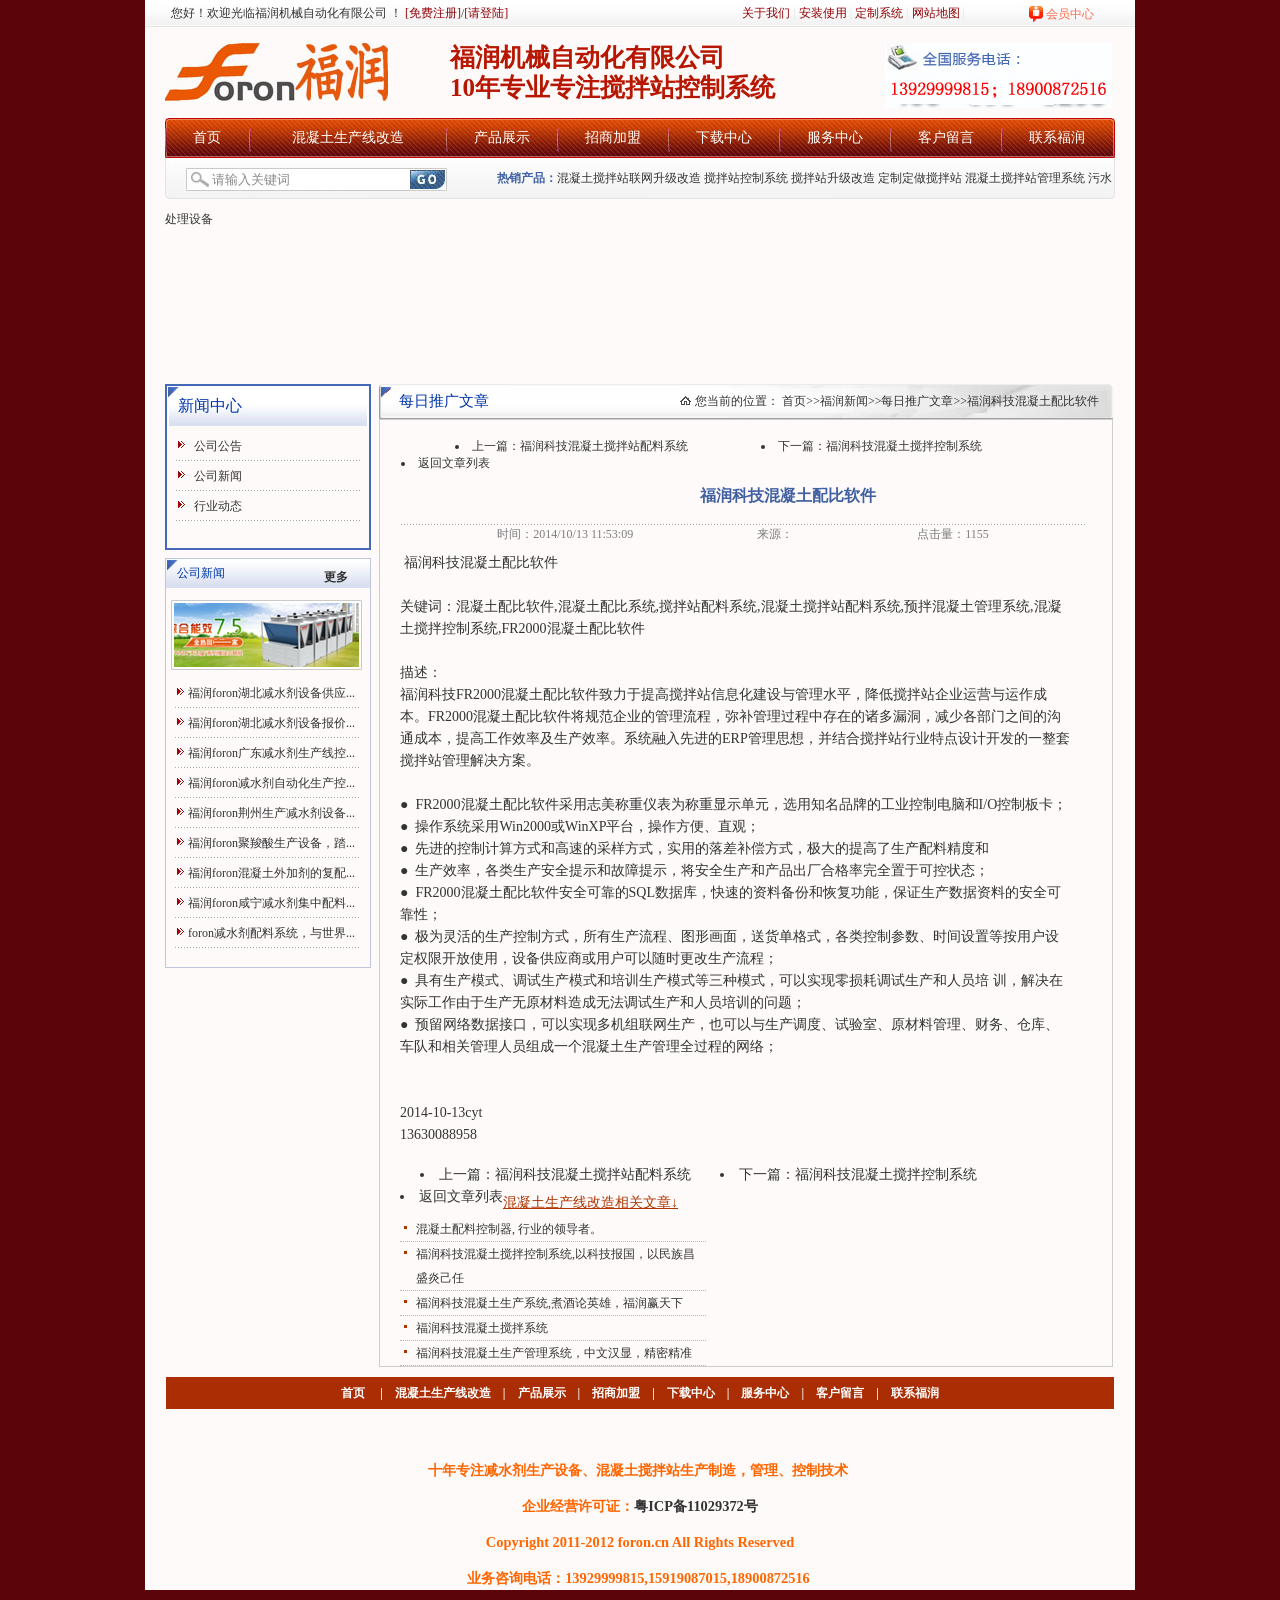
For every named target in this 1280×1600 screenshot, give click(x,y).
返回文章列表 (454, 463)
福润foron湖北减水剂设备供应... (271, 693)
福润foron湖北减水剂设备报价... (271, 723)
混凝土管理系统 (981, 606)
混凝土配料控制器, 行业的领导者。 (509, 1229)
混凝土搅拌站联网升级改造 (629, 178)
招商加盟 (613, 137)
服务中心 (835, 137)
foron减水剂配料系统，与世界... (271, 933)
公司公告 (218, 446)
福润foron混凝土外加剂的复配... (271, 873)
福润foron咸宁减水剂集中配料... (271, 903)
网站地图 (936, 13)
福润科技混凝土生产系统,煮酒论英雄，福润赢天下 (549, 1303)
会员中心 (1070, 14)
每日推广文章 (917, 401)
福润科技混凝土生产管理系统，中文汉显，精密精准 (554, 1353)
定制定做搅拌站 (920, 178)
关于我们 (766, 13)
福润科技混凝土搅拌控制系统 (904, 446)
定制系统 (879, 13)
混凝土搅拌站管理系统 (1025, 178)
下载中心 (724, 137)
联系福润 (1057, 137)
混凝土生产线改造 (348, 137)
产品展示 (502, 137)
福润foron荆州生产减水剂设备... (271, 813)
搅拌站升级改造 (833, 178)
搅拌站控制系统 (746, 178)
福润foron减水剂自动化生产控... (271, 783)
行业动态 (218, 506)
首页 (207, 137)
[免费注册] (431, 13)
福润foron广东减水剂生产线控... (271, 753)
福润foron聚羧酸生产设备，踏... (271, 843)
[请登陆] (486, 13)
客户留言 (946, 137)
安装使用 (823, 13)
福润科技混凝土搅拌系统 (482, 1328)
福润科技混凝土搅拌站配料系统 (604, 446)
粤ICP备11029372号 (696, 1506)
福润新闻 (844, 401)
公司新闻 (218, 476)
